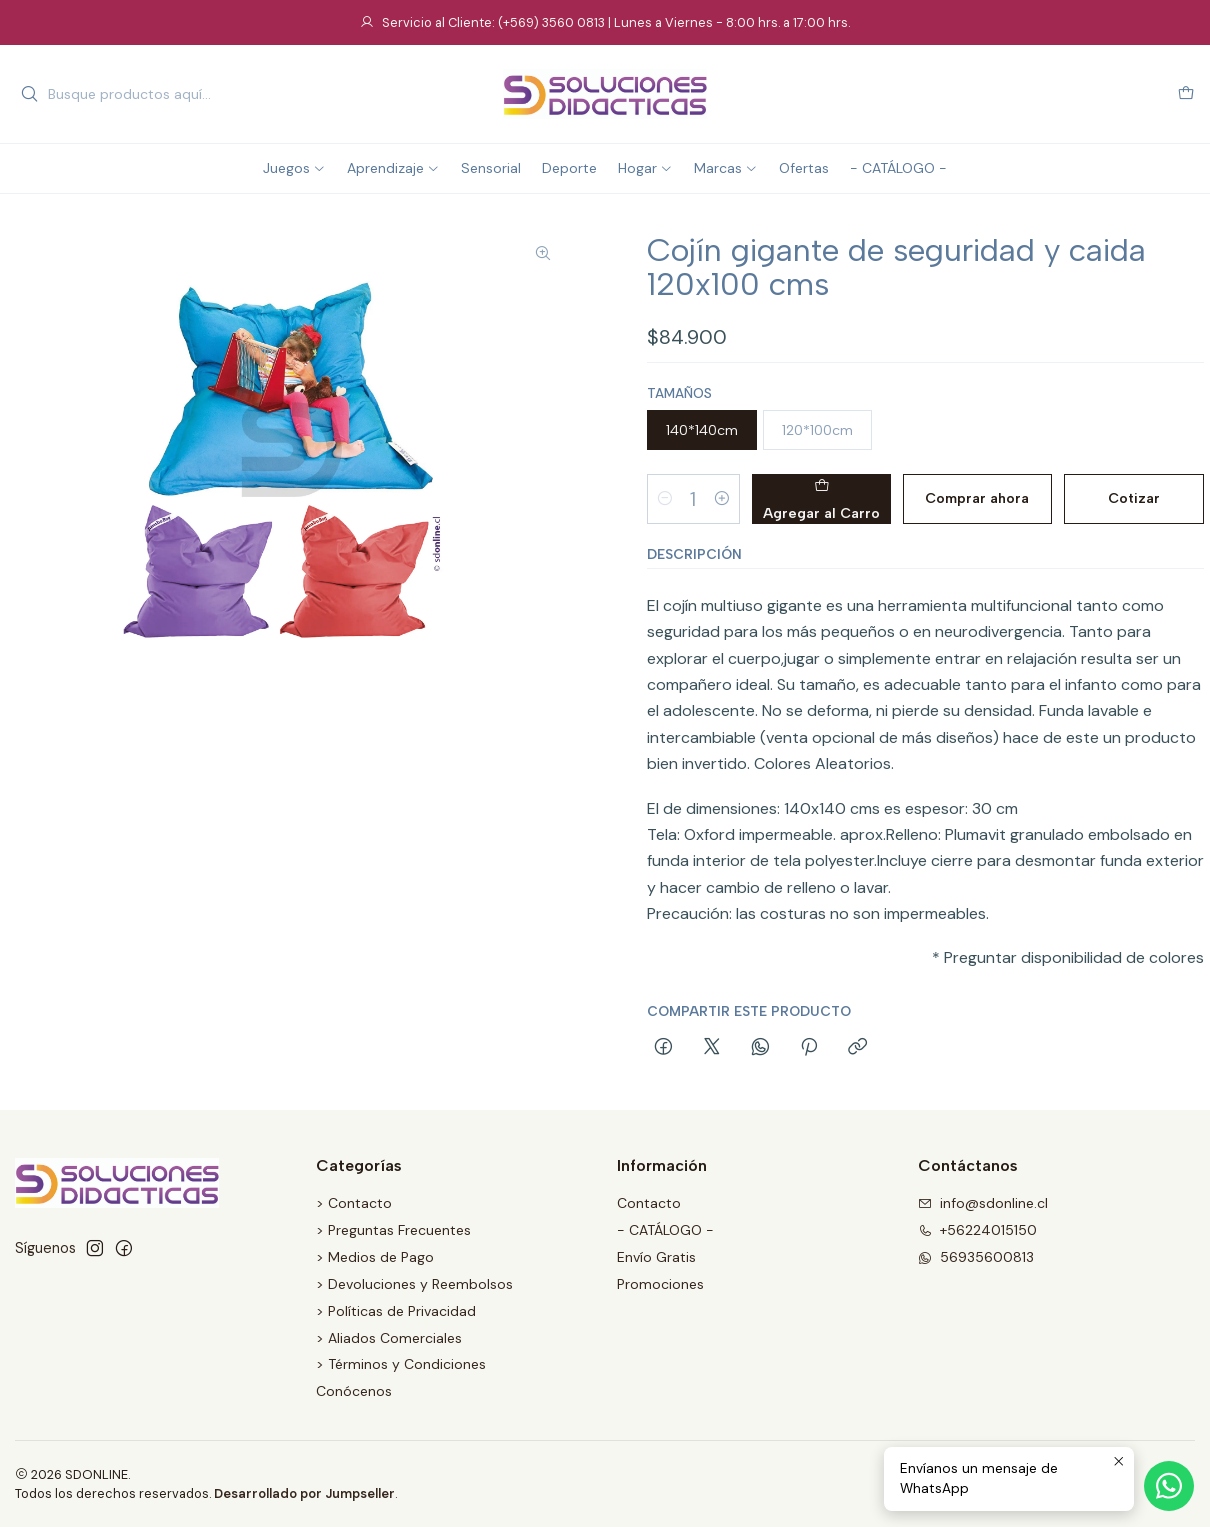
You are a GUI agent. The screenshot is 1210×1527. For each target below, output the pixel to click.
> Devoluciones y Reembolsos (414, 1284)
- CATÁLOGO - (665, 1230)
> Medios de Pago (375, 1257)
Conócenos (354, 1391)
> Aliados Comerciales (389, 1338)
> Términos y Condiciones (401, 1364)
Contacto (649, 1203)
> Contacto (354, 1203)
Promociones (660, 1284)
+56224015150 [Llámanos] (977, 1230)
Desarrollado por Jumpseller (304, 1493)
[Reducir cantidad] (665, 499)
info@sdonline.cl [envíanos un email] (983, 1203)
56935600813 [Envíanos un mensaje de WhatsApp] (976, 1257)
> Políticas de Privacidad (396, 1311)
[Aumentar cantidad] (722, 499)
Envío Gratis (656, 1257)
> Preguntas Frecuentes (393, 1230)
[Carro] (1186, 94)
